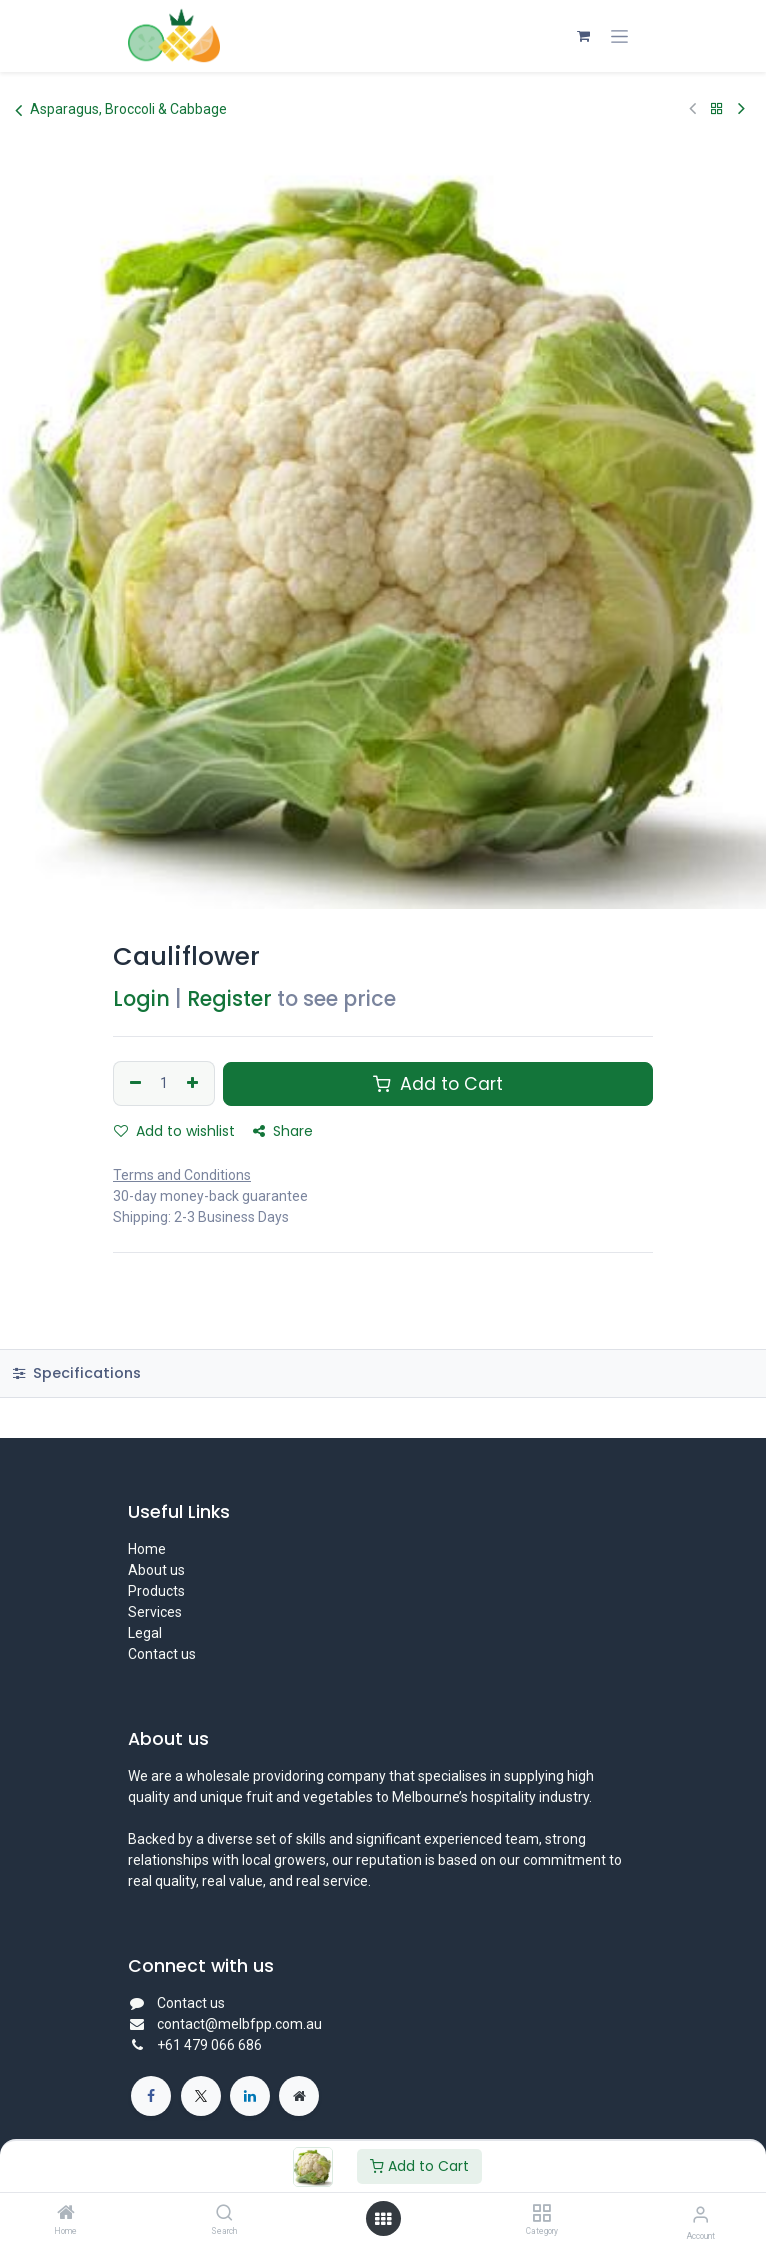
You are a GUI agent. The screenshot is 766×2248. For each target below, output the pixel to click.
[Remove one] (133, 1083)
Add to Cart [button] (438, 1084)
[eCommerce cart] (583, 36)
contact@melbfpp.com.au (239, 2024)
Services (155, 1612)
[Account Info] (700, 2214)
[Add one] (195, 1083)
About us (156, 1570)
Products (156, 1591)
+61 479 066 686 (211, 2045)
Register (229, 998)
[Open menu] (383, 2219)
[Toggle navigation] (619, 36)
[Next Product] (741, 109)
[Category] (541, 2214)
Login (141, 998)
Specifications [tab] (77, 1373)
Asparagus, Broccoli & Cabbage (121, 110)
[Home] (66, 2214)
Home (147, 1549)
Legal (145, 1633)
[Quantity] (164, 1083)
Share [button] (283, 1131)
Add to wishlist (174, 1131)
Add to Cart (419, 2166)
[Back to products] (717, 109)
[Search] (224, 2214)
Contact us (162, 1654)
